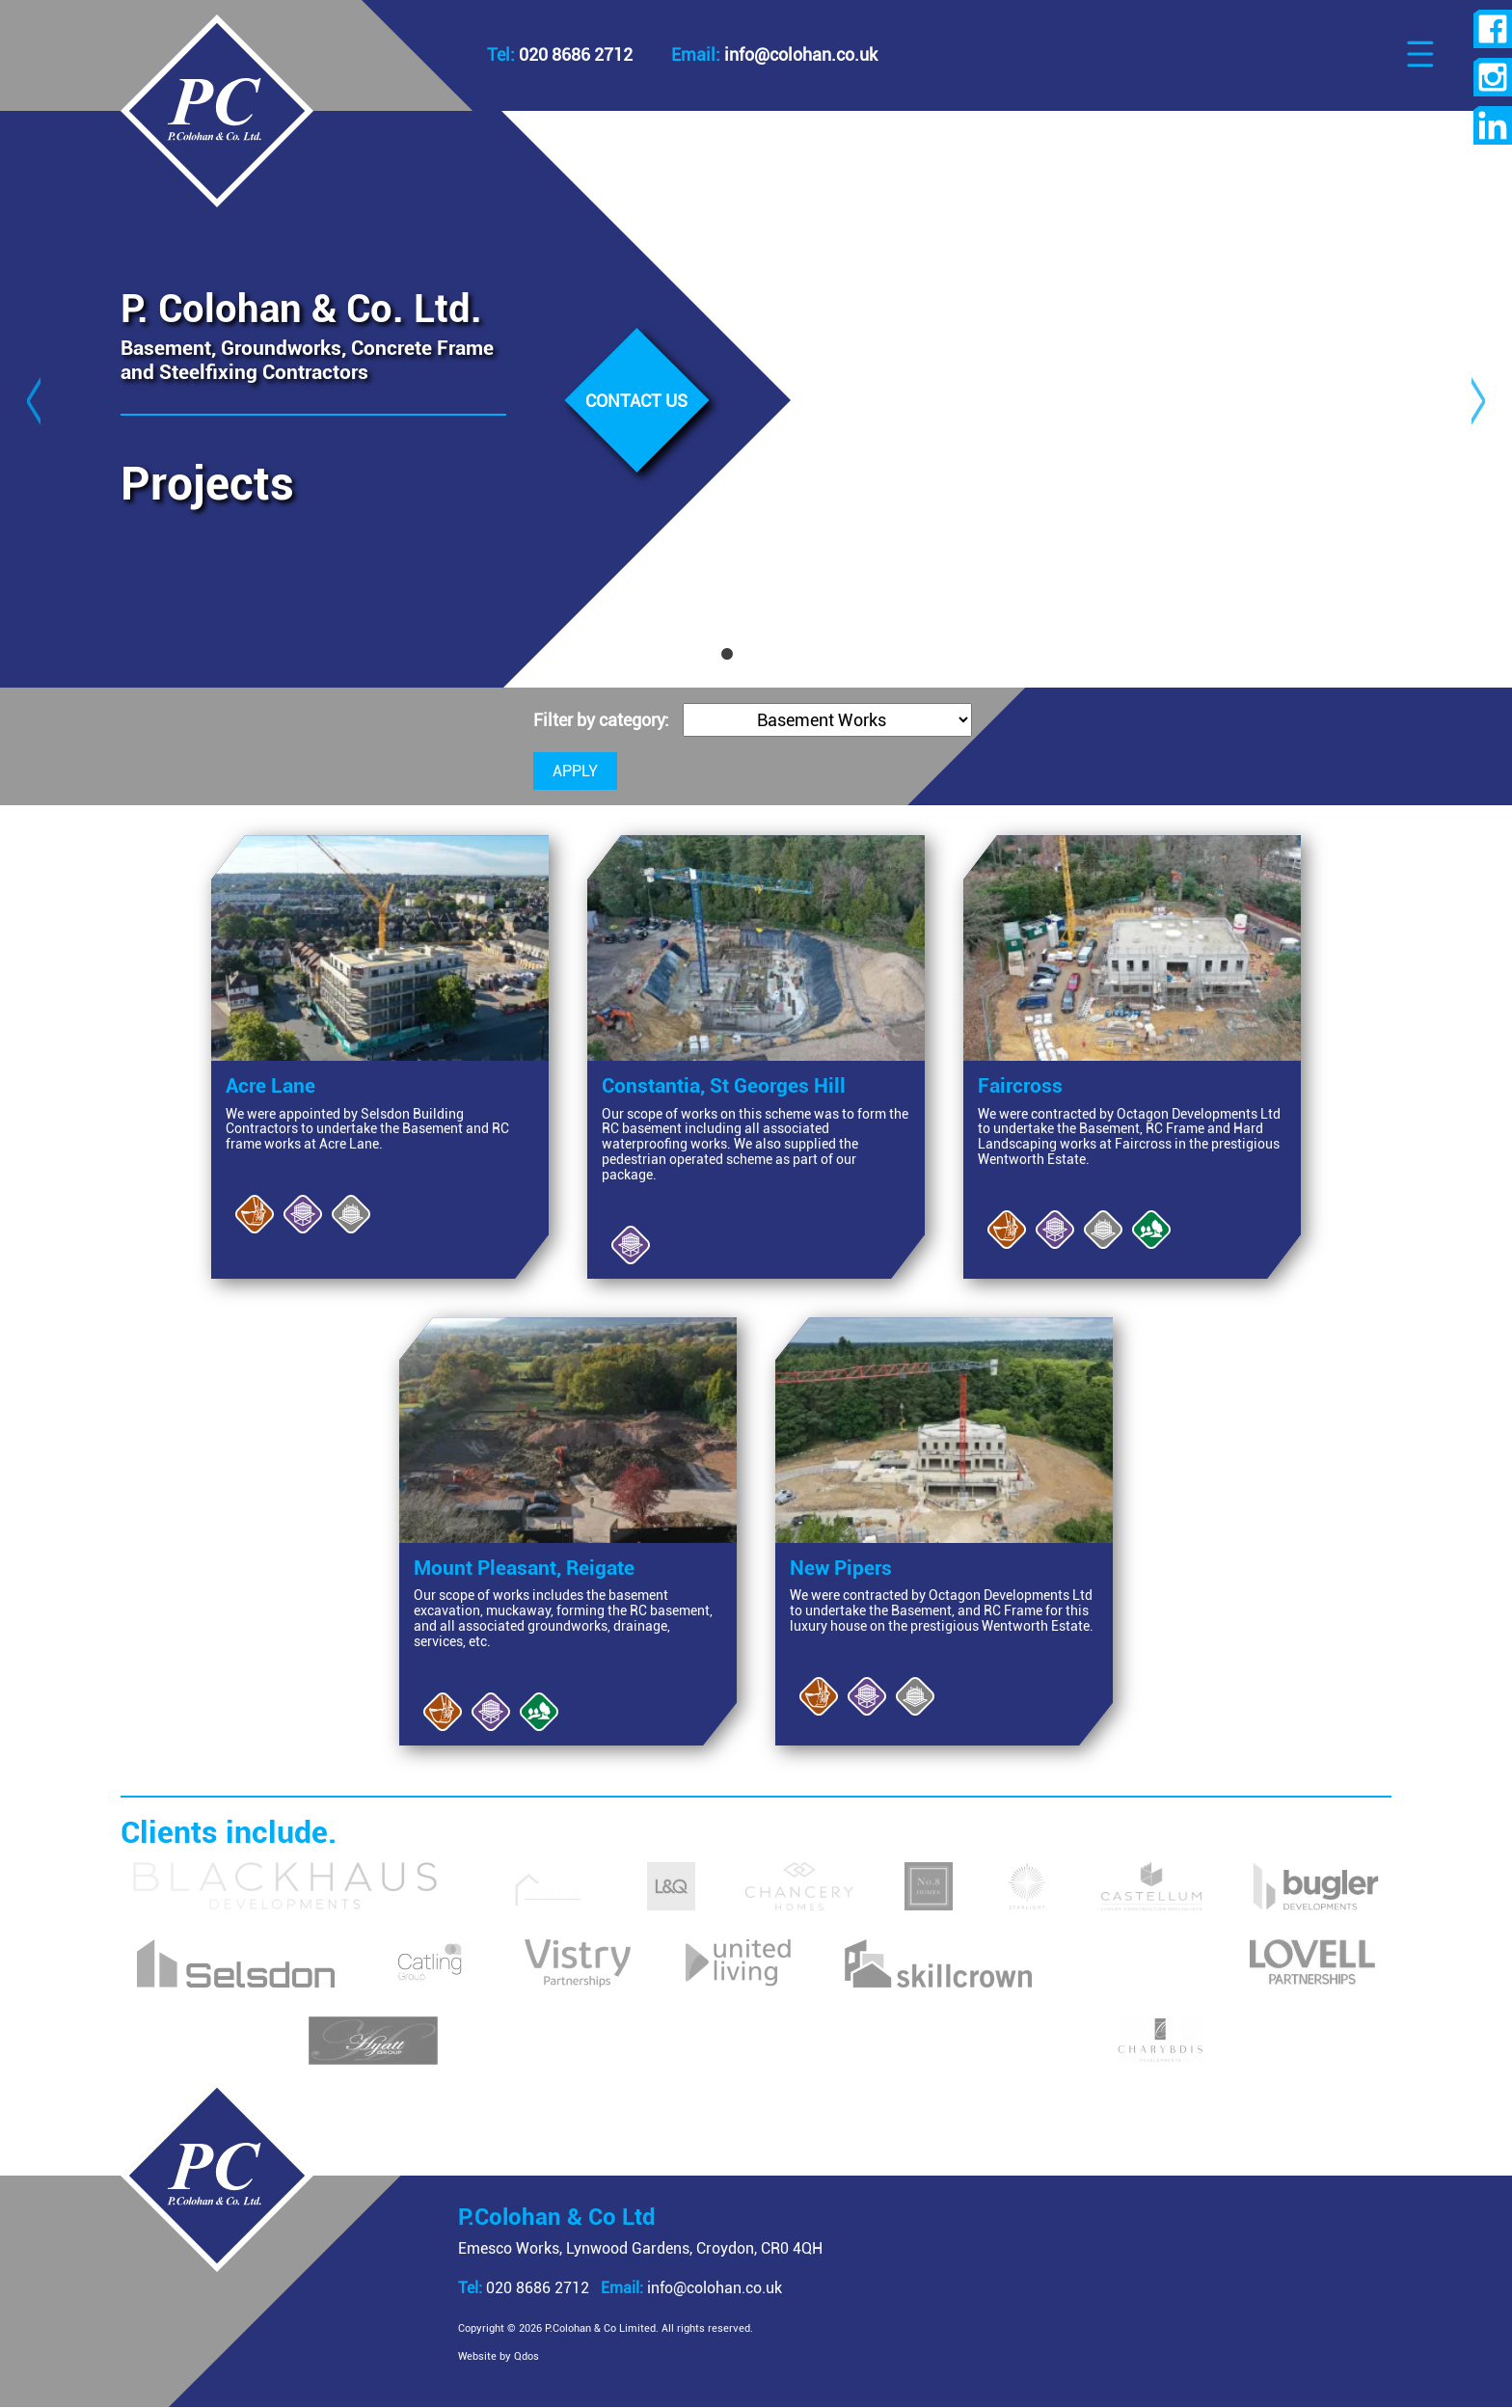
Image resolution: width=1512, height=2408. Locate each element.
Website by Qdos (498, 2356)
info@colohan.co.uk (691, 2288)
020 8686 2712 (560, 55)
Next (1478, 399)
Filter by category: (603, 720)
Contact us (636, 401)
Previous (33, 399)
